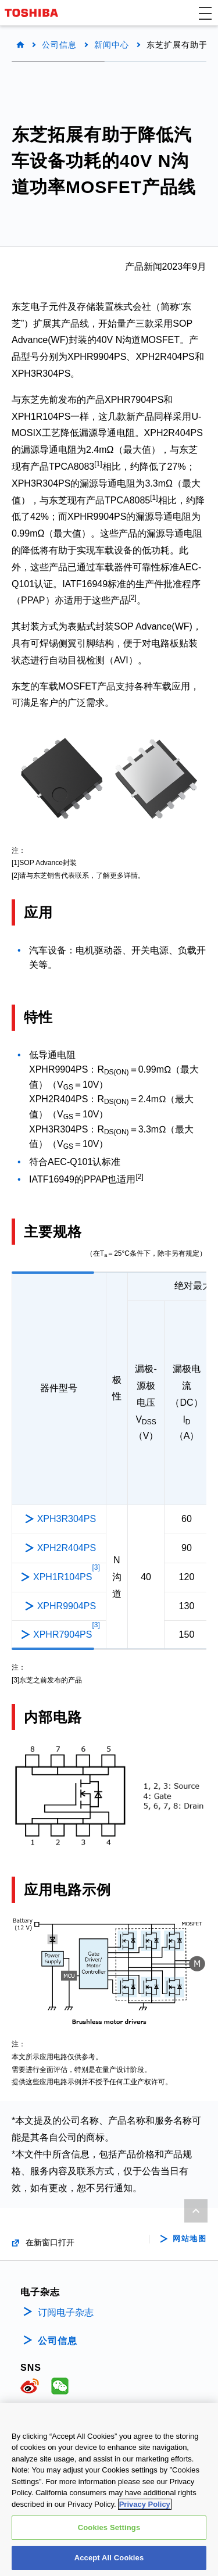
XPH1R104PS (66, 1576)
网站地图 (189, 2239)
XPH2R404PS (66, 1548)
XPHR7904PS (66, 1633)
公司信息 (59, 44)
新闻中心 (111, 44)
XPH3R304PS (66, 1519)
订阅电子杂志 (66, 2312)
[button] (205, 13)
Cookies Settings (109, 2536)
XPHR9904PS (66, 1606)
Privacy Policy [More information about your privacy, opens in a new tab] (144, 2512)
